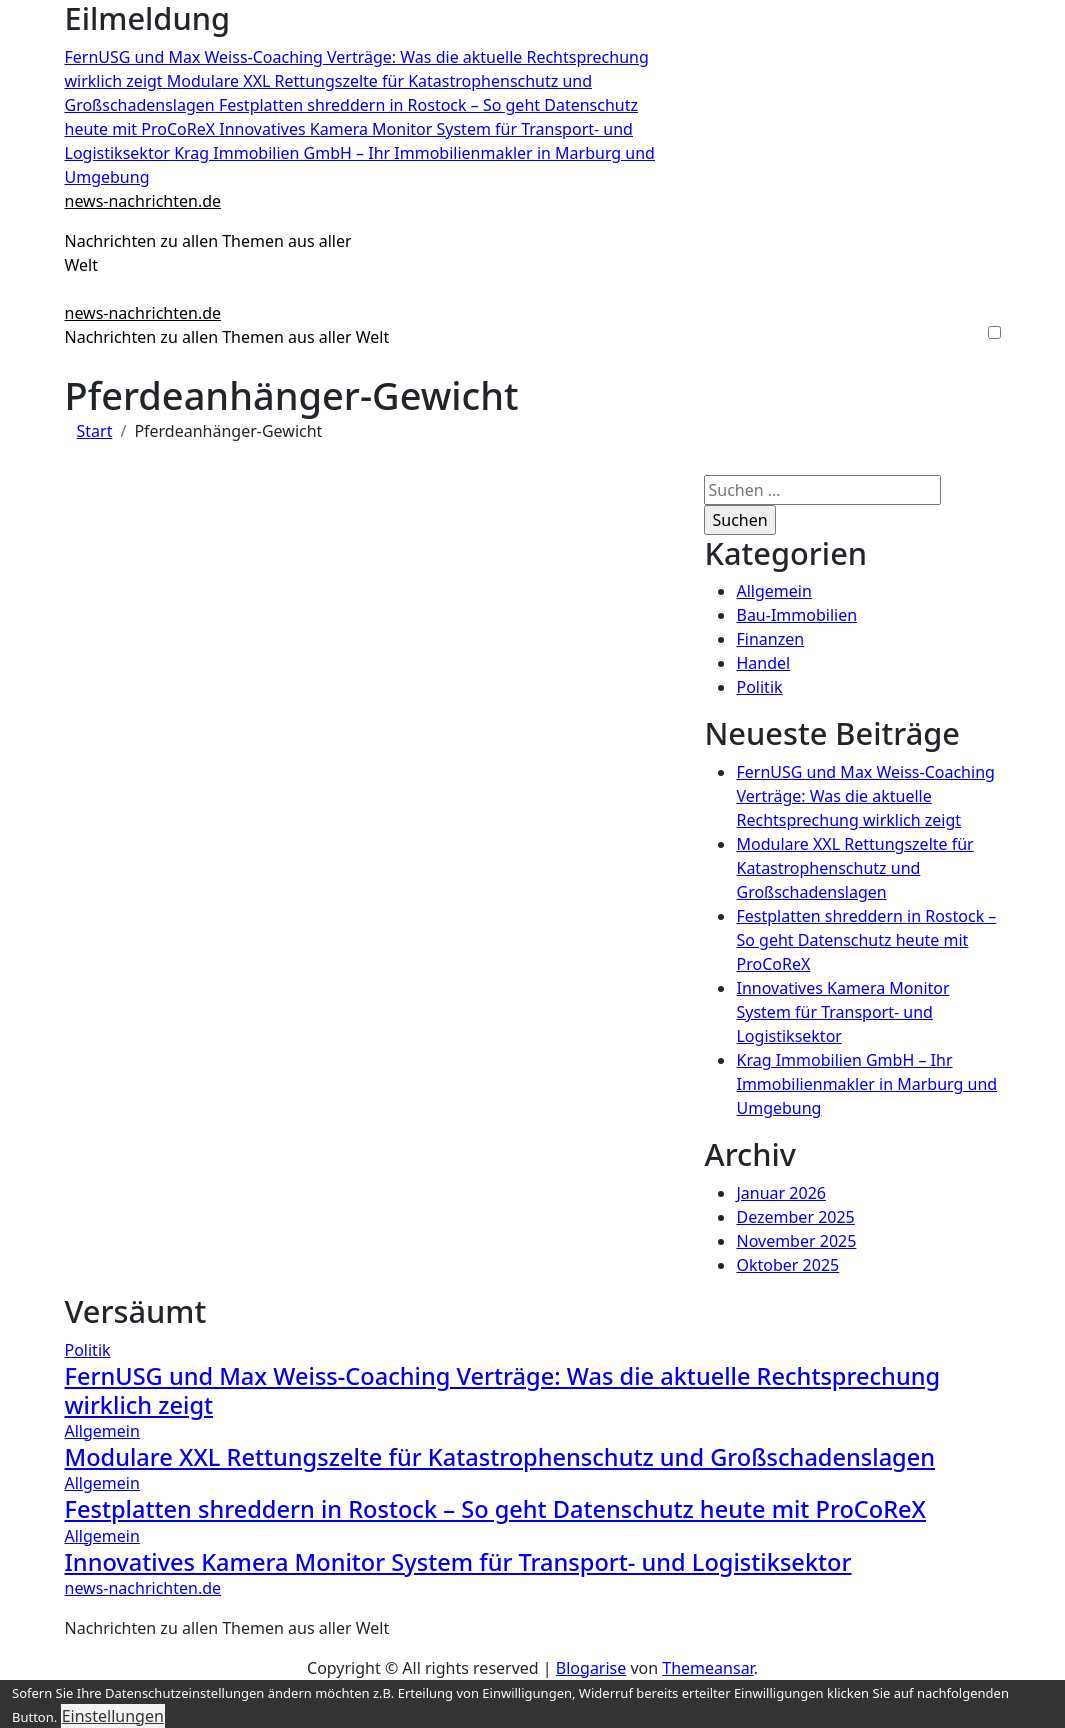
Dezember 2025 (795, 1217)
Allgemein (773, 591)
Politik (759, 687)
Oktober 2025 (787, 1265)
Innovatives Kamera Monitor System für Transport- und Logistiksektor (842, 1012)
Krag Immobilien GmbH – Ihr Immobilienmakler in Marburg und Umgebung (866, 1084)
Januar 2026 (780, 1193)
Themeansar (707, 1668)
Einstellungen (113, 1716)
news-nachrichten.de (143, 201)
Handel (763, 663)
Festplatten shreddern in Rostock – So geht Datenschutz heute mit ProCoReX (866, 940)
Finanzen (770, 639)
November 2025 (796, 1241)
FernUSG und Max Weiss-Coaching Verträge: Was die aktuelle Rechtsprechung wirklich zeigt (865, 796)
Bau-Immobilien (796, 615)
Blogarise (591, 1668)
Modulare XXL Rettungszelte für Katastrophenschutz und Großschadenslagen (854, 868)
